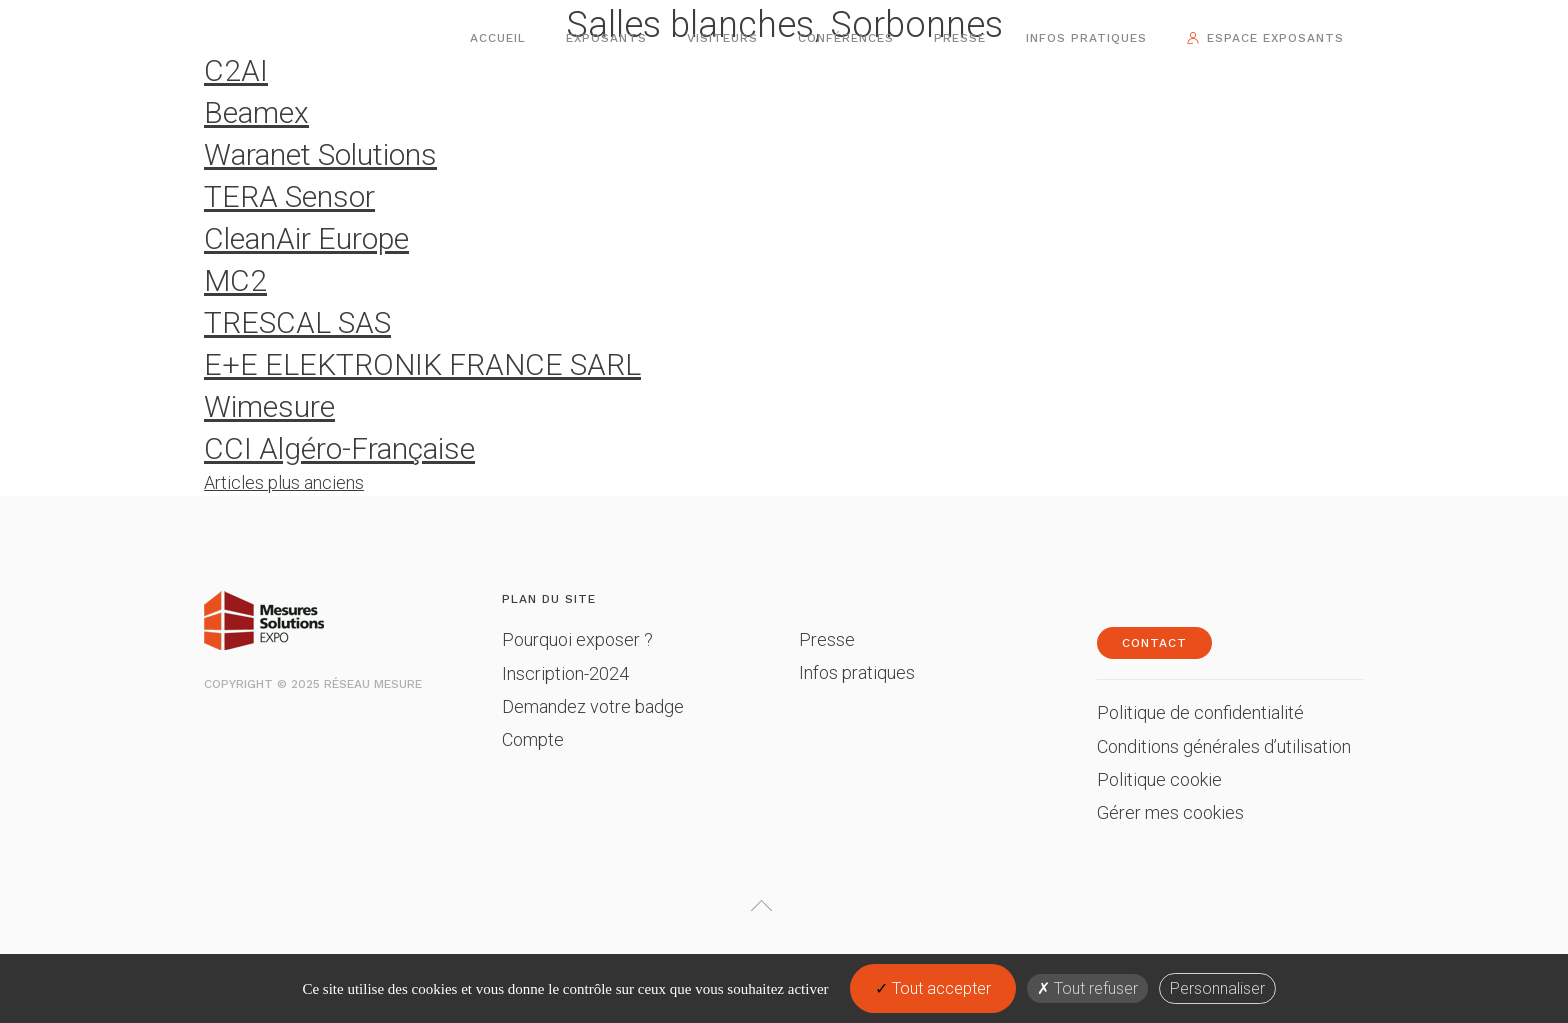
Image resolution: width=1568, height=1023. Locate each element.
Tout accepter (933, 988)
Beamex (256, 112)
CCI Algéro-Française (339, 448)
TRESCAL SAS (297, 322)
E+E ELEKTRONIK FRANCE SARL (422, 364)
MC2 (235, 280)
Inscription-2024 (565, 673)
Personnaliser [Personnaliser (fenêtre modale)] (1217, 988)
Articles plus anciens (284, 482)
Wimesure (269, 406)
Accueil (498, 38)
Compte (533, 739)
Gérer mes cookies (1170, 812)
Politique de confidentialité (1200, 712)
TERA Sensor (289, 196)
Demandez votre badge (593, 706)
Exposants (606, 38)
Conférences (846, 38)
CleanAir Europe (306, 238)
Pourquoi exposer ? (577, 639)
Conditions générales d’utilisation (1224, 746)
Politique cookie (1159, 779)
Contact (1154, 643)
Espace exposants (1275, 38)
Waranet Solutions (320, 154)
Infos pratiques (1086, 38)
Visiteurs (722, 38)
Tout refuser (1087, 988)
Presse (960, 38)
